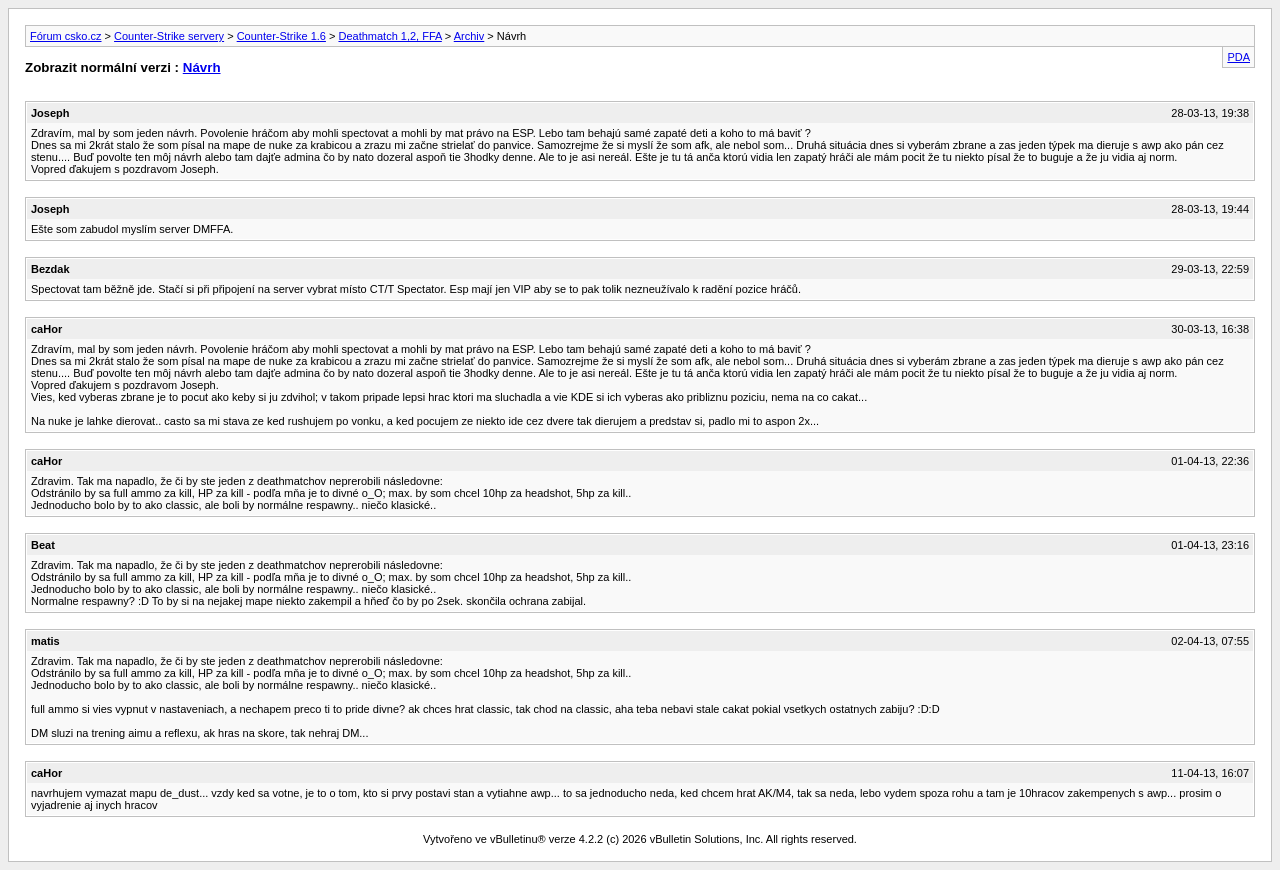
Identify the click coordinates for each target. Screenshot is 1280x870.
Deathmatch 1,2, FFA (389, 36)
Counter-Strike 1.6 (281, 36)
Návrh (202, 67)
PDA (1238, 57)
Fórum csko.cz (66, 36)
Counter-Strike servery (169, 36)
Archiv (469, 36)
